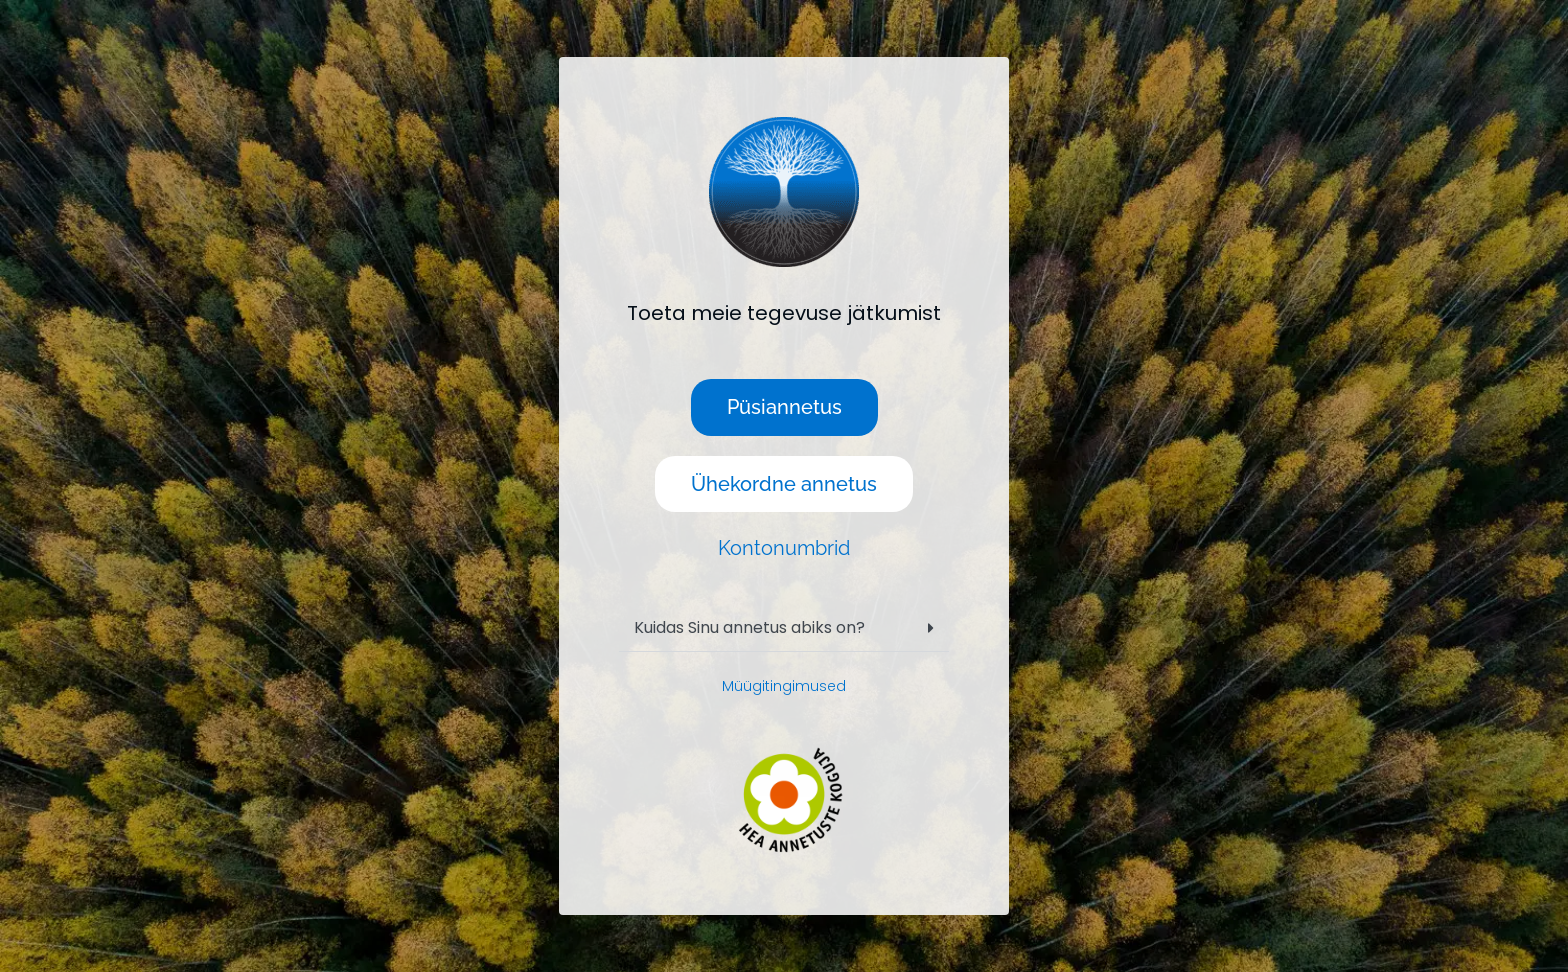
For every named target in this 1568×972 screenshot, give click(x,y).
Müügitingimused (784, 686)
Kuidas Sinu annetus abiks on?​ (749, 627)
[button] (784, 628)
